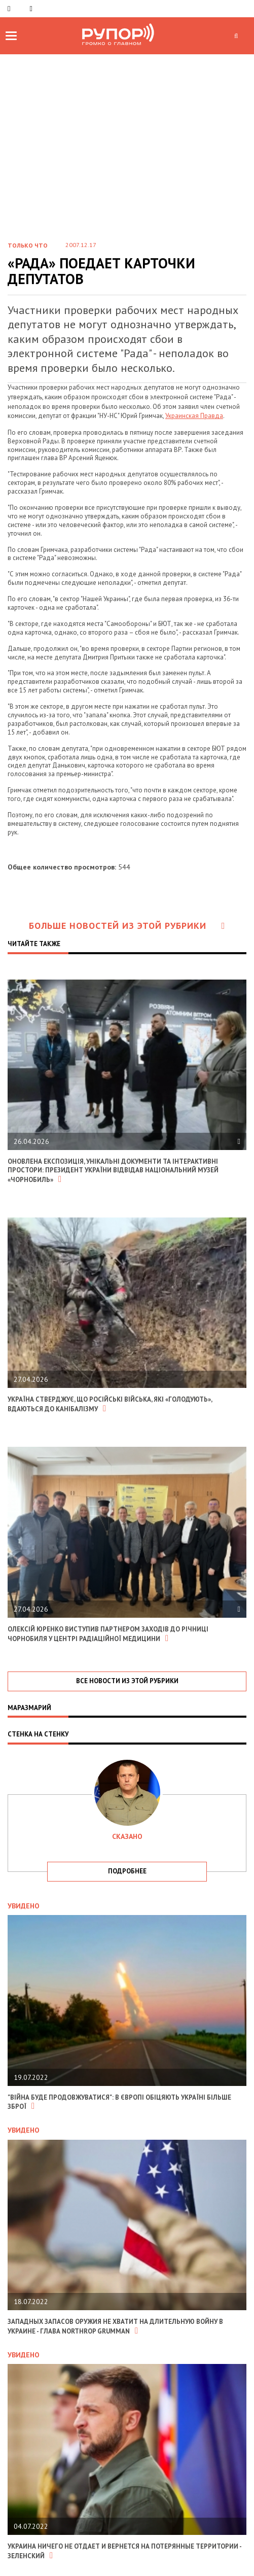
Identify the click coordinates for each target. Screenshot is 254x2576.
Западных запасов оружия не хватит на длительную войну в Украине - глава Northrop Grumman (115, 2326)
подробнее (127, 1871)
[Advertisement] (127, 156)
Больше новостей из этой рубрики (127, 925)
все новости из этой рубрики (127, 1681)
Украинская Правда (194, 415)
